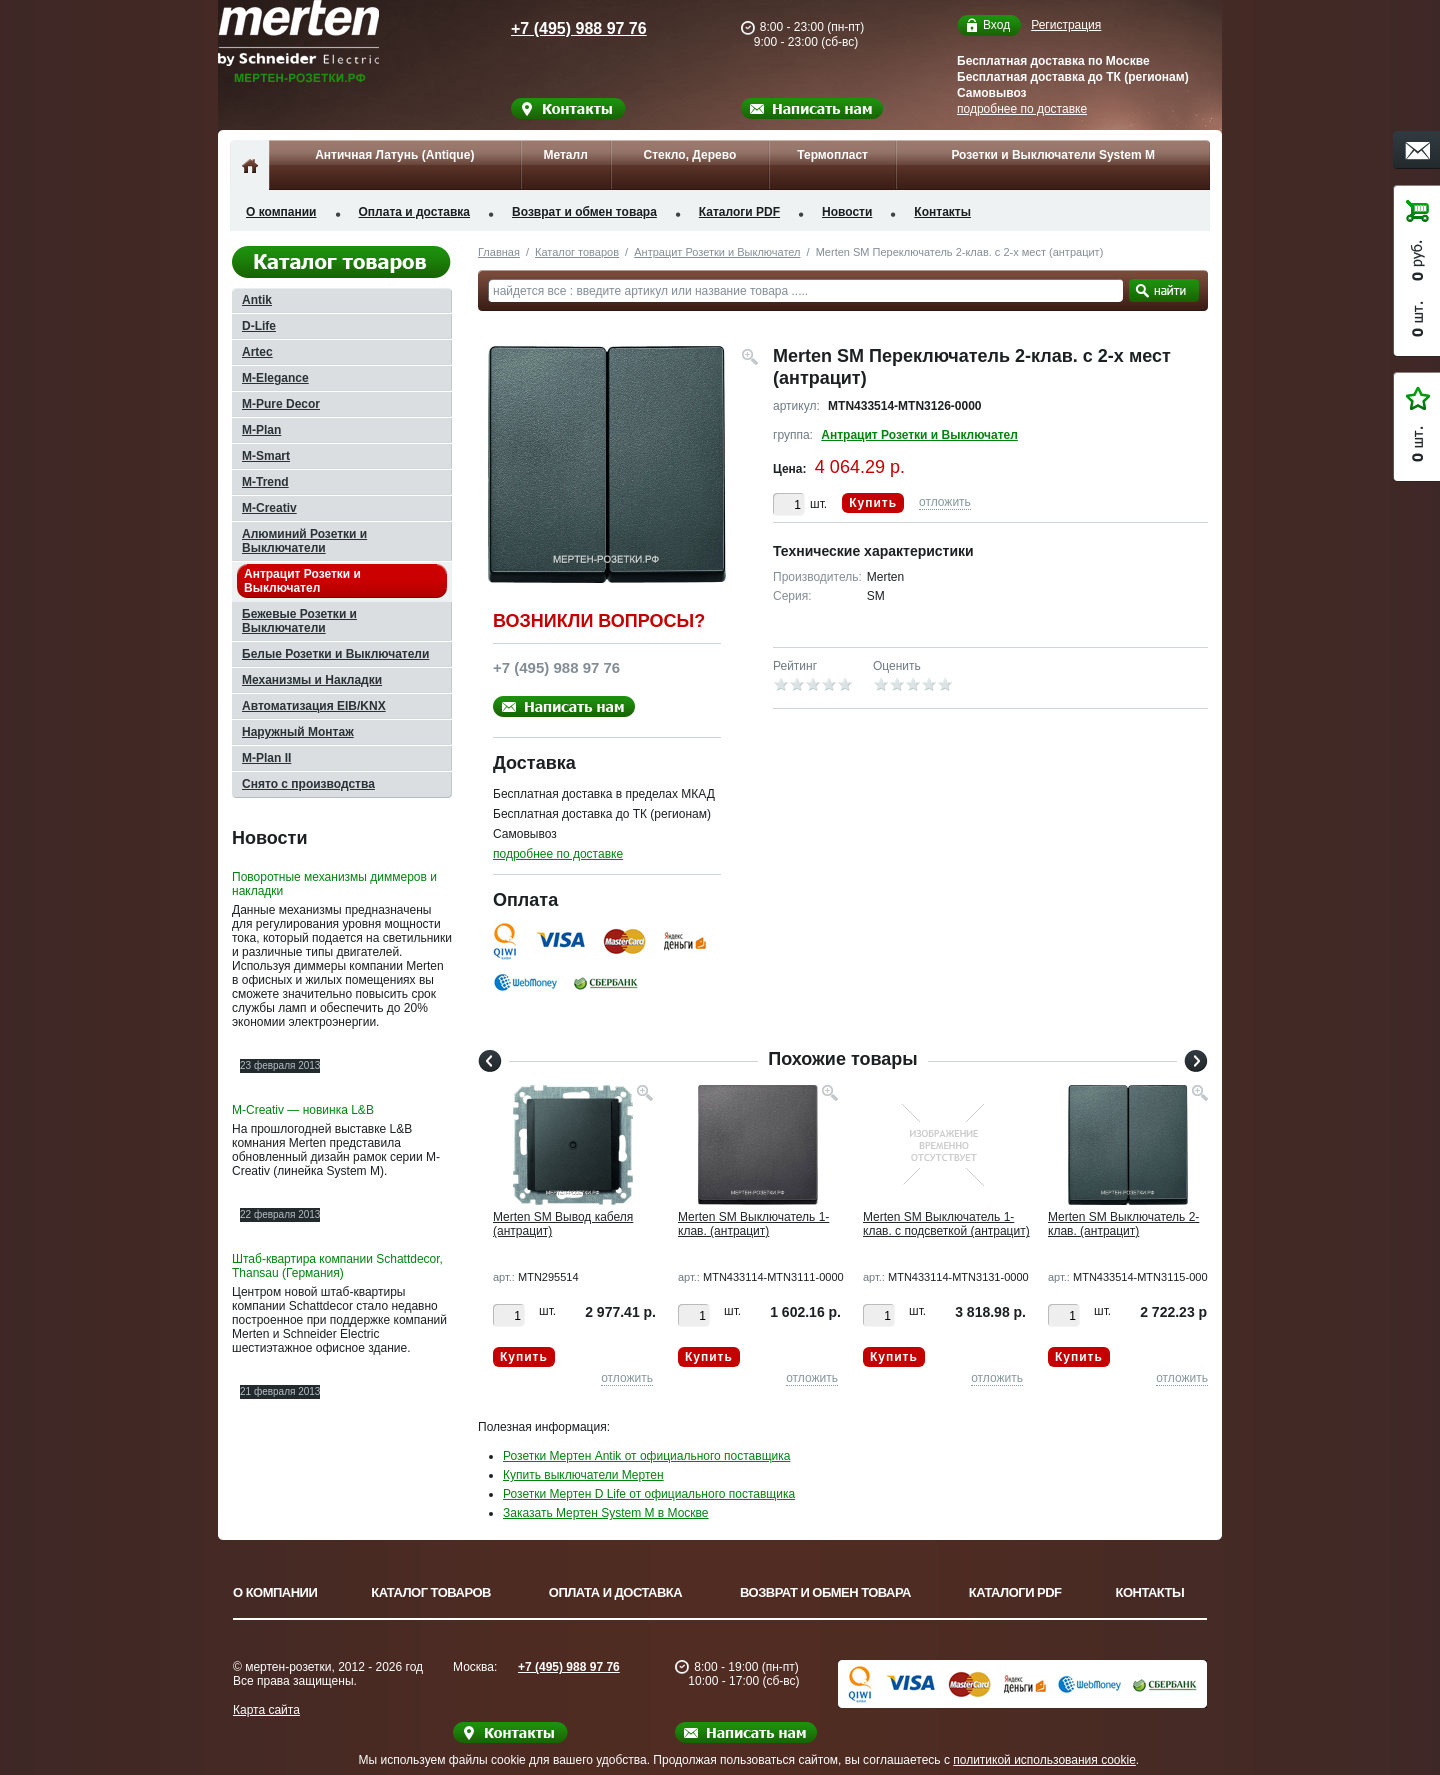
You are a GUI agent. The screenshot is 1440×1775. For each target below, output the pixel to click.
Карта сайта (266, 1710)
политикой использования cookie (1044, 1760)
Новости (847, 212)
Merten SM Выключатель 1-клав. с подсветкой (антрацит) (946, 1224)
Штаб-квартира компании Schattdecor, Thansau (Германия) (337, 1266)
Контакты (942, 212)
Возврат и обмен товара (584, 212)
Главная (499, 252)
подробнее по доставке (1022, 109)
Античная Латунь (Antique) (394, 155)
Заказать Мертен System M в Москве (606, 1513)
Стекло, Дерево (689, 155)
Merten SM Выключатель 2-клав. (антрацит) (1123, 1224)
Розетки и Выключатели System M (1053, 155)
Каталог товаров (577, 252)
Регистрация (1066, 25)
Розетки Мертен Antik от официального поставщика (646, 1456)
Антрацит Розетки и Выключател (717, 252)
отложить (945, 502)
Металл (565, 155)
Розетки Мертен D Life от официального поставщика (649, 1494)
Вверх (1285, 1712)
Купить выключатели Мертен (583, 1475)
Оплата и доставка (415, 212)
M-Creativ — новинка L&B (303, 1110)
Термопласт (832, 155)
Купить (873, 503)
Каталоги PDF (739, 212)
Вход (996, 25)
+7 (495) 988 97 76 (560, 28)
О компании (281, 212)
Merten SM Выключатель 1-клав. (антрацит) (753, 1224)
